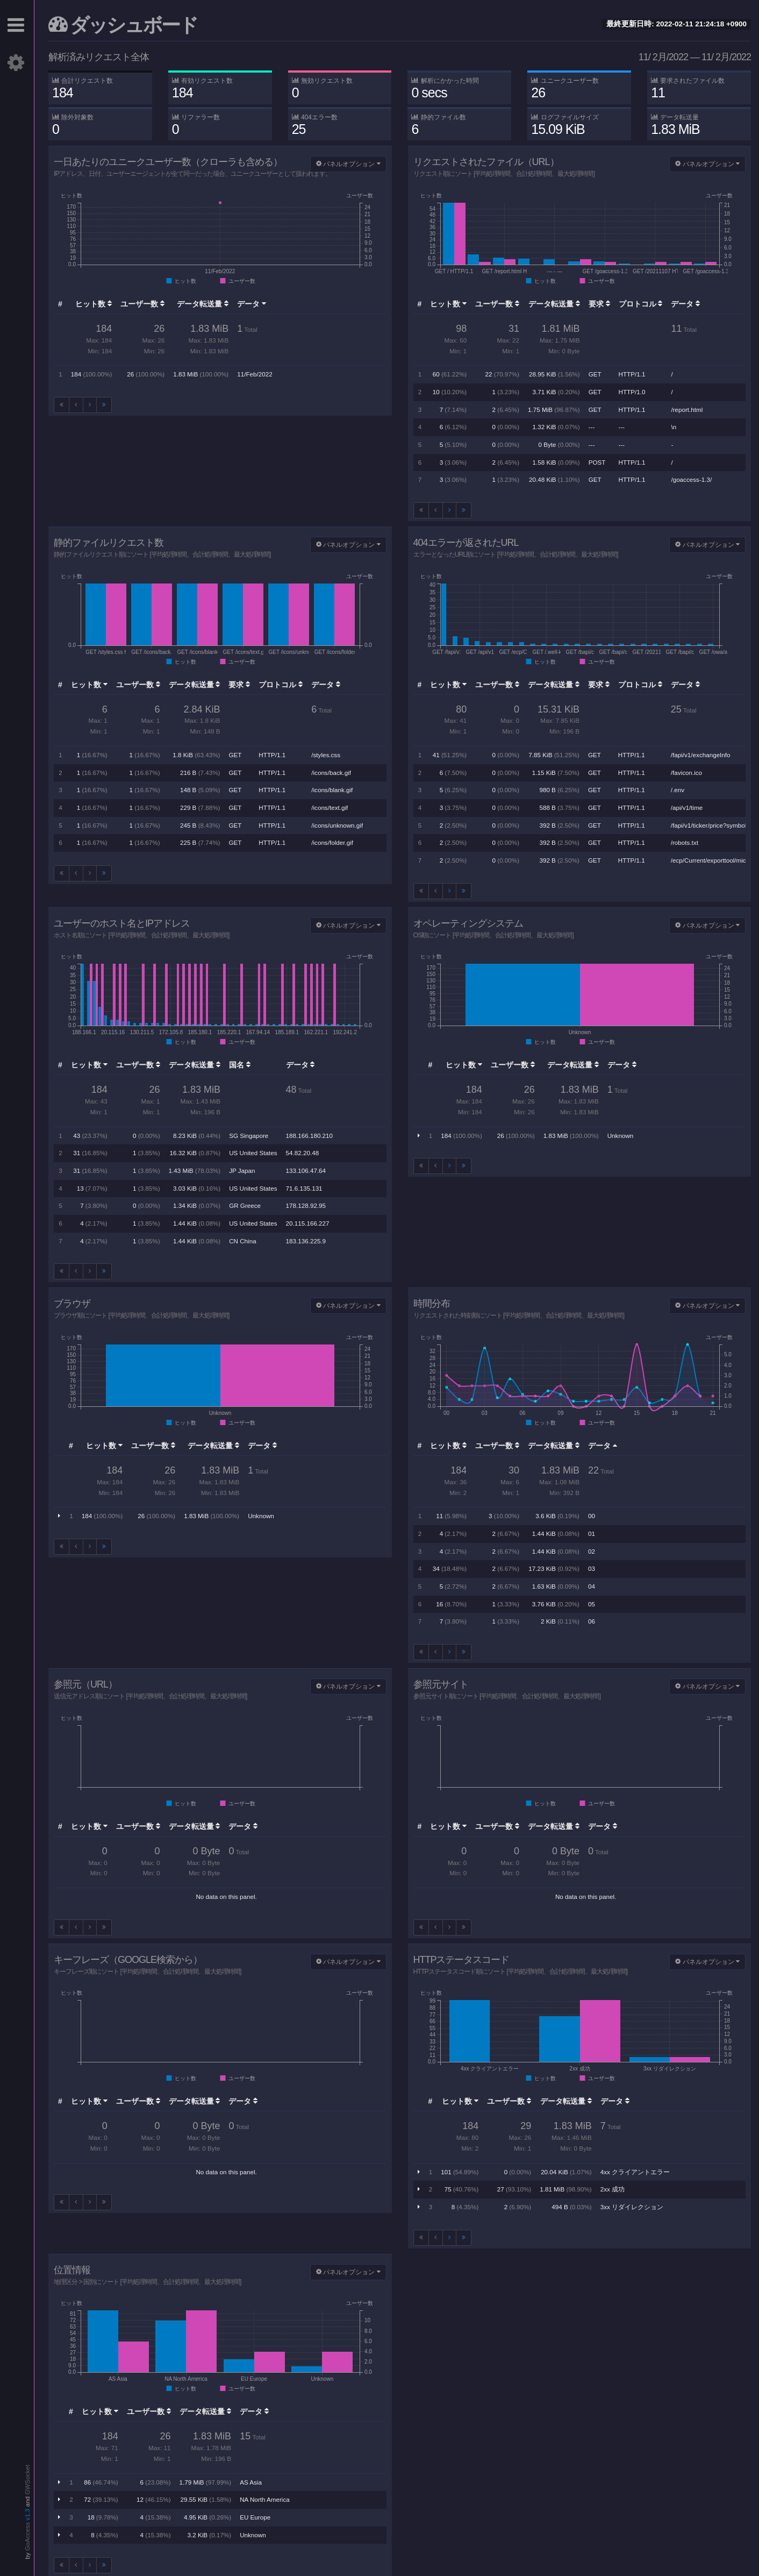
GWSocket (27, 2480)
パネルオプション (348, 164)
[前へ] (76, 405)
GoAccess (27, 2536)
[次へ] (90, 405)
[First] (61, 405)
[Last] (104, 405)
